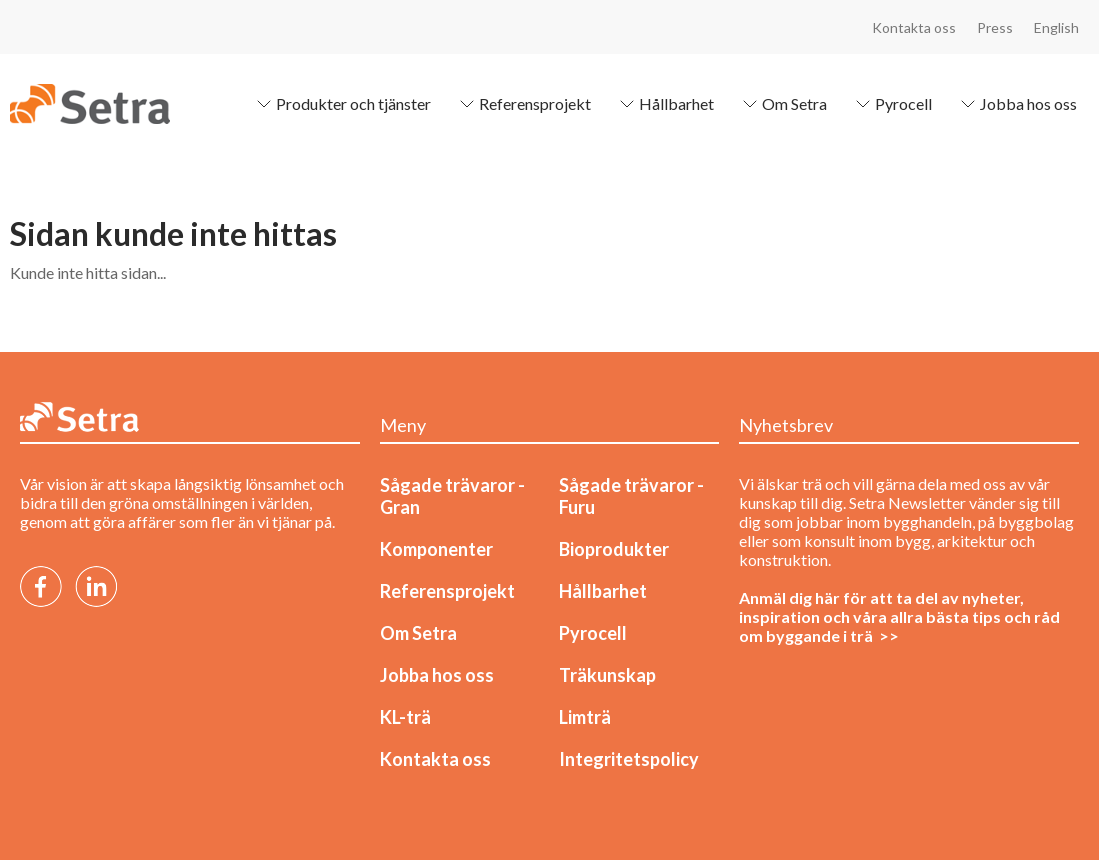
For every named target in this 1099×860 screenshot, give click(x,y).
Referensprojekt (523, 104)
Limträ (585, 717)
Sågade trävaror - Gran (452, 496)
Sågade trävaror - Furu (631, 496)
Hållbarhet (664, 104)
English (1056, 27)
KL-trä (405, 717)
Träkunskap (607, 675)
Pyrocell (891, 104)
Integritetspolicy (629, 759)
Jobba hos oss (1016, 104)
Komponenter (436, 549)
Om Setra (782, 104)
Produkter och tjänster (341, 104)
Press (995, 27)
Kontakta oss (914, 27)
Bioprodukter (614, 549)
